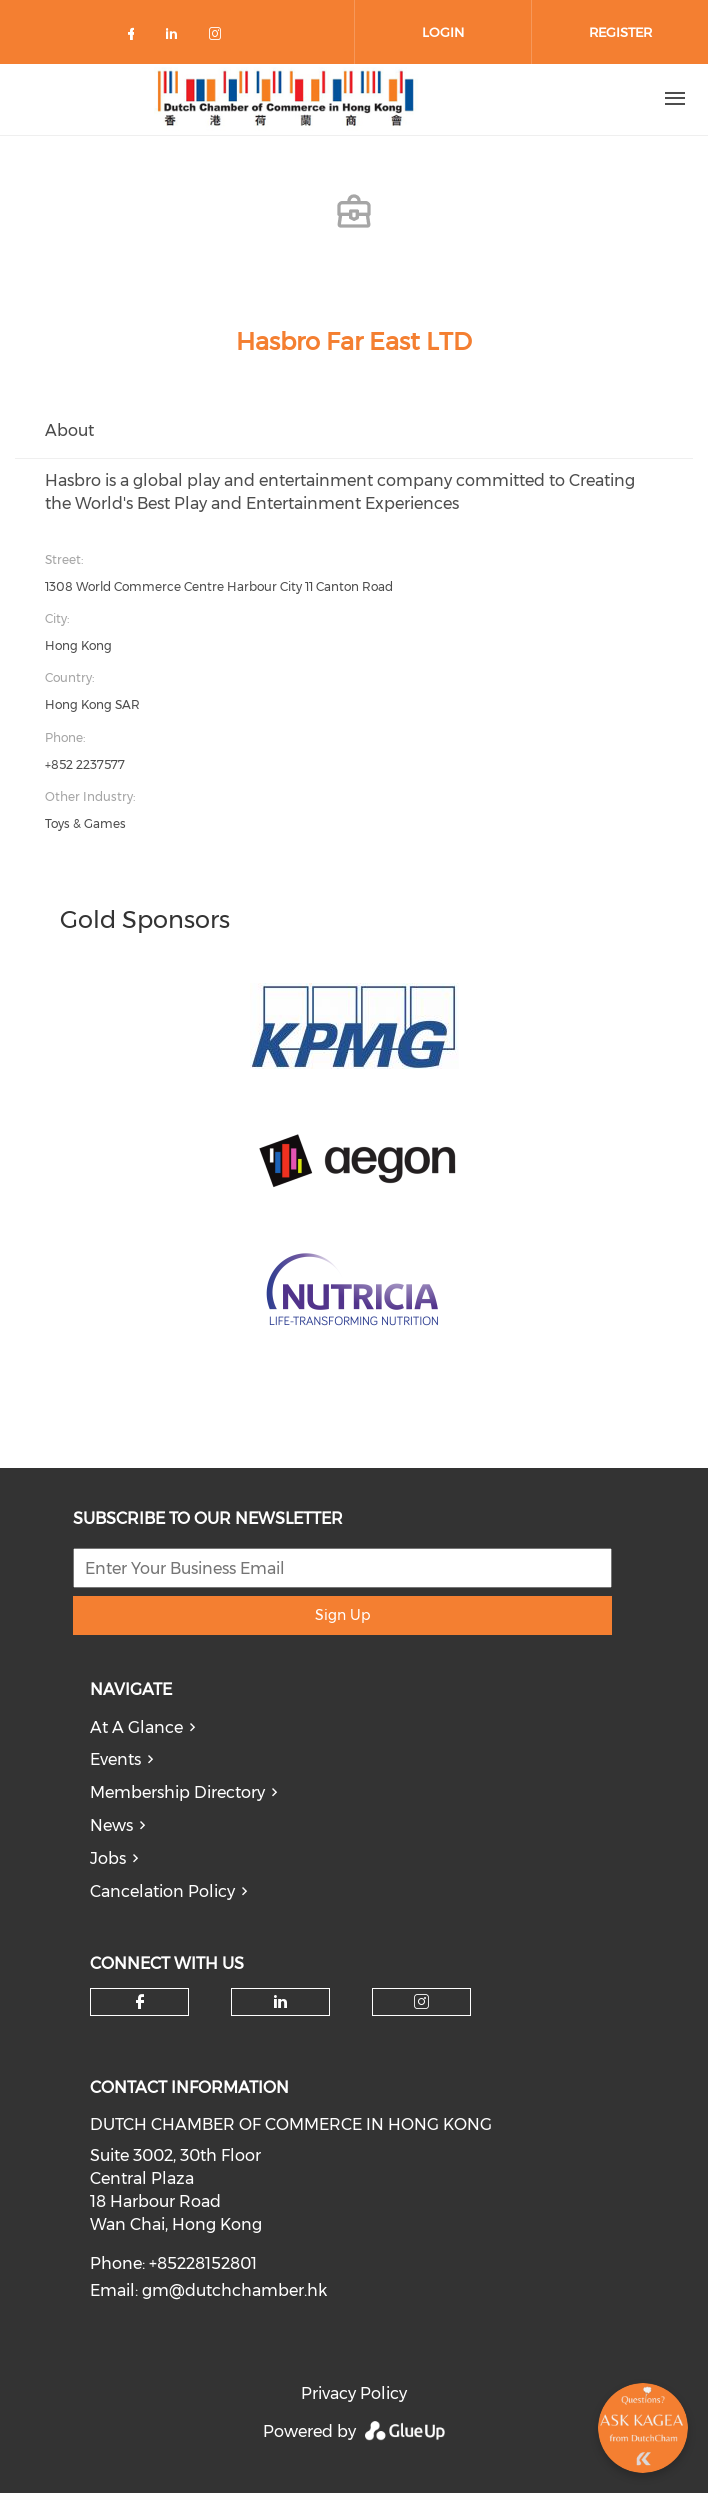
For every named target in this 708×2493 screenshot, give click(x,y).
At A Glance (136, 1727)
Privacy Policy (354, 2393)
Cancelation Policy (162, 1891)
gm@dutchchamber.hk (234, 2290)
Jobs (108, 1858)
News (111, 1825)
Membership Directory (177, 1792)
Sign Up (342, 1615)
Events (115, 1759)
